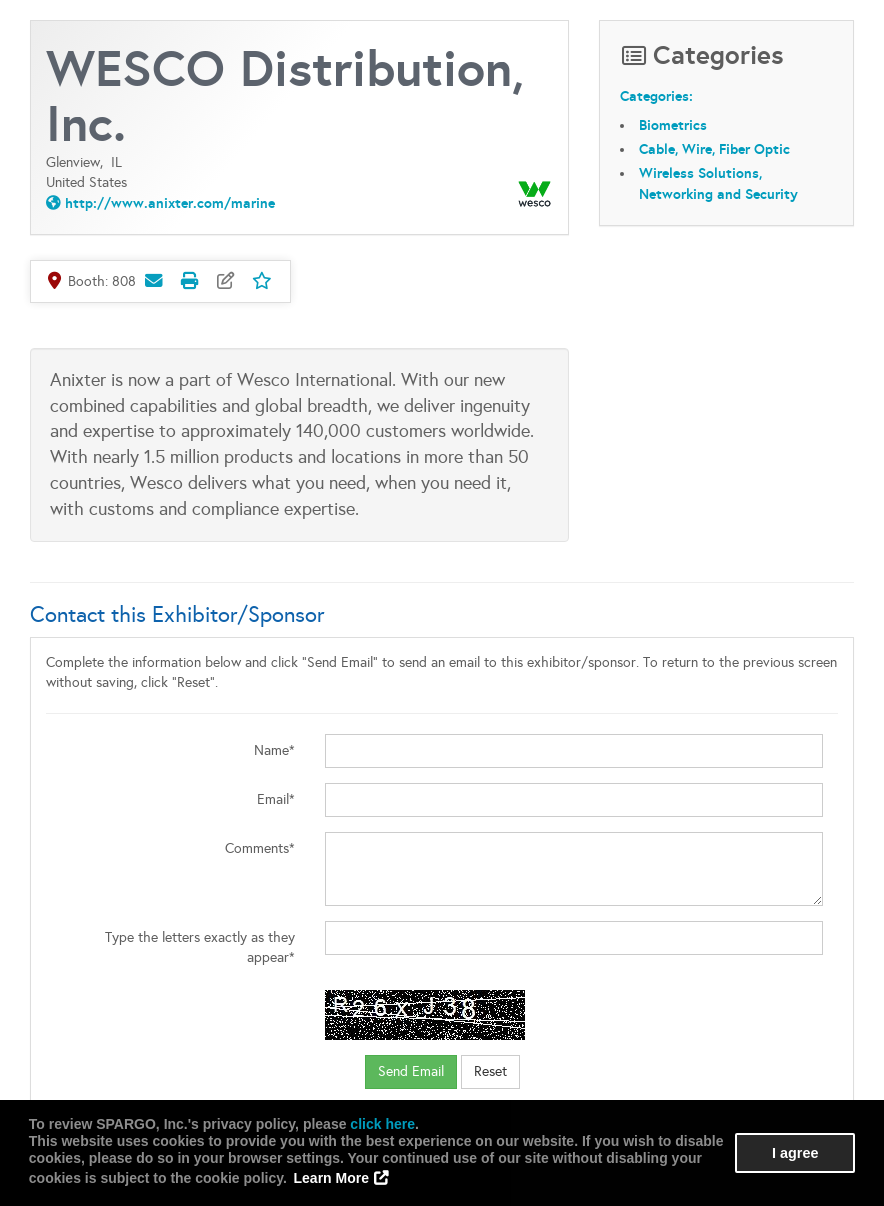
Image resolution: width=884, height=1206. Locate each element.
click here (382, 1124)
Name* (274, 750)
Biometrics (673, 125)
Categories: (656, 97)
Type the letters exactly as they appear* (200, 947)
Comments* (260, 848)
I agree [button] (795, 1153)
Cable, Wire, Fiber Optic (714, 149)
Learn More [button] (331, 1178)
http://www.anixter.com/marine (170, 203)
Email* (276, 799)
